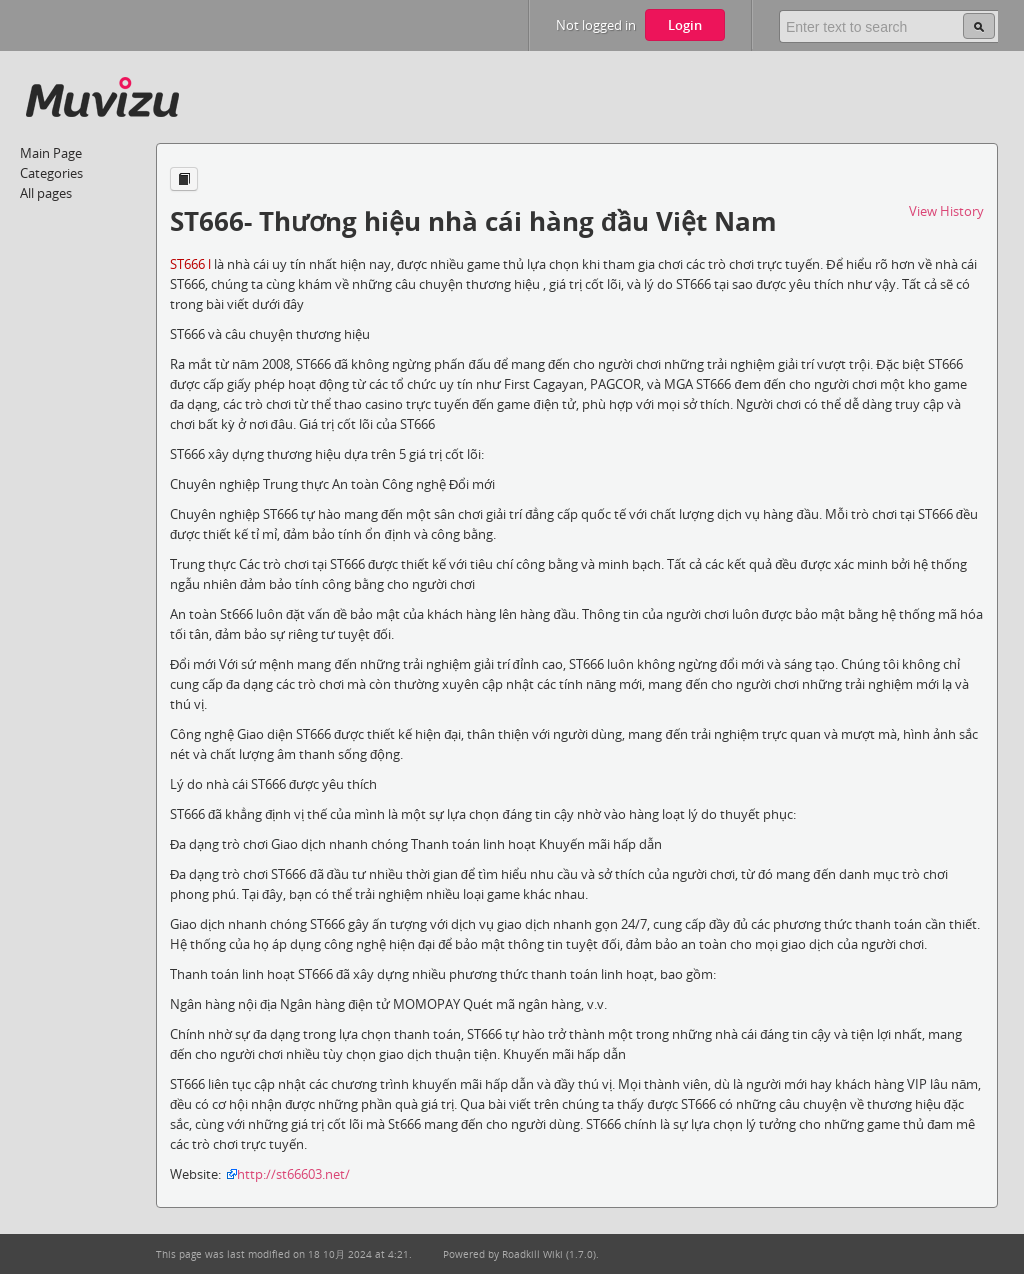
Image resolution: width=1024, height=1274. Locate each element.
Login (685, 25)
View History (946, 211)
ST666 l (190, 264)
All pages (46, 193)
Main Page (51, 153)
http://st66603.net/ (293, 1174)
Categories (51, 173)
